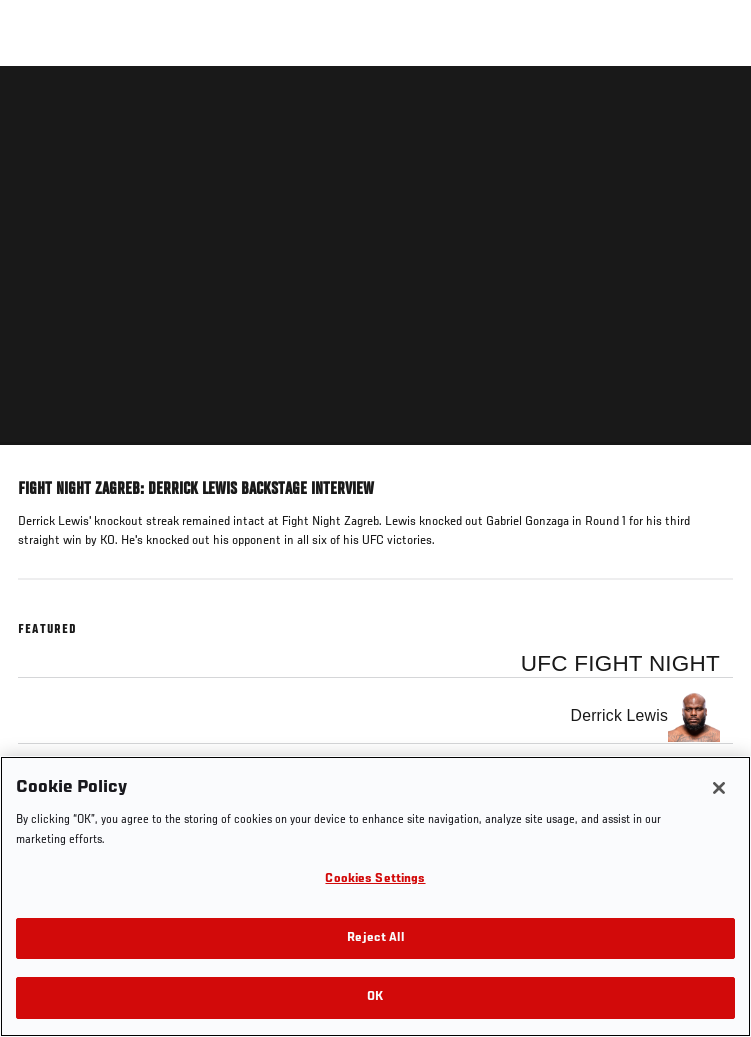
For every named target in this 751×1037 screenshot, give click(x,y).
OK (375, 997)
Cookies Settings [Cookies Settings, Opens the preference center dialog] (375, 879)
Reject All (375, 938)
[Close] (719, 788)
